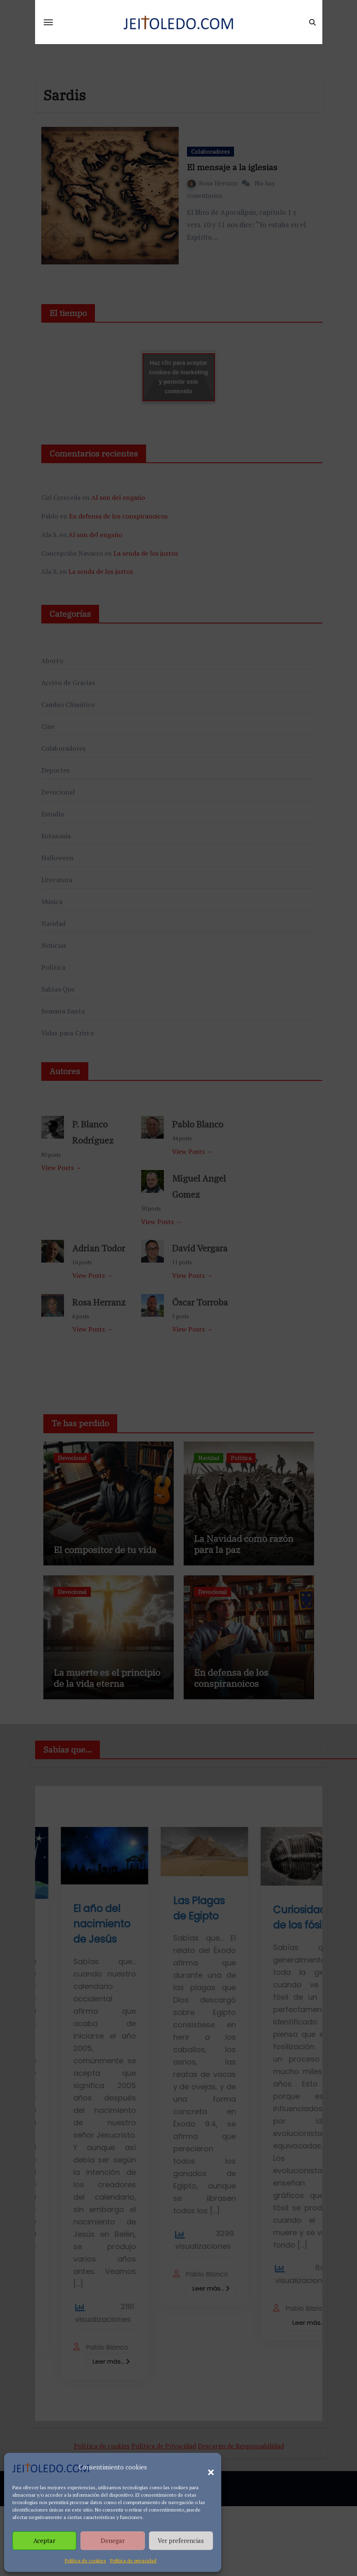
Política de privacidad (133, 2560)
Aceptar (44, 2540)
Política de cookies (85, 2560)
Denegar (113, 2540)
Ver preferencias (181, 2540)
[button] (207, 2467)
